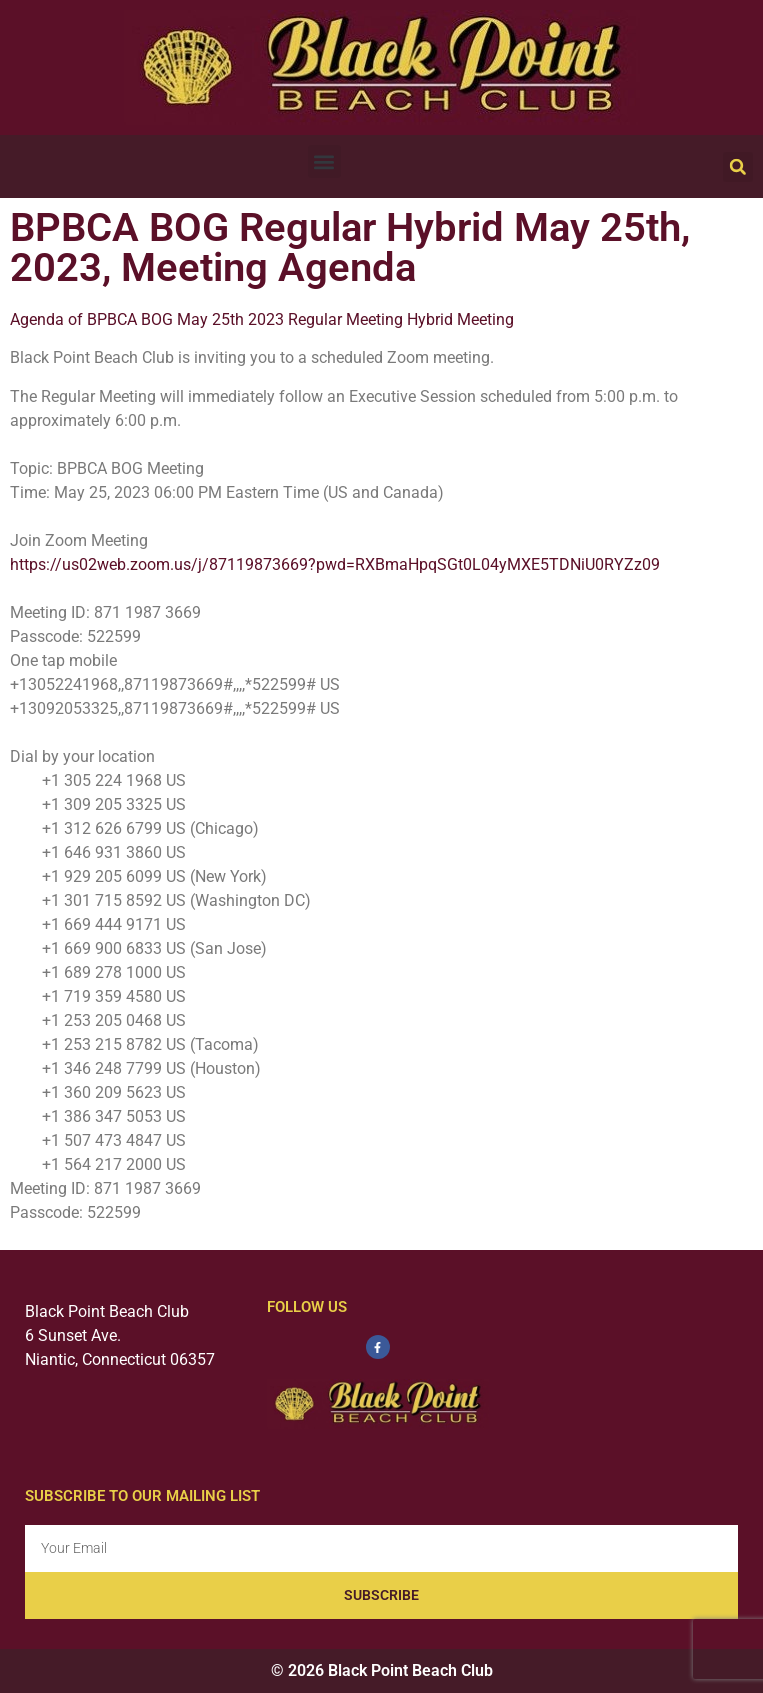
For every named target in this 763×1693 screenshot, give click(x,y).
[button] (324, 161)
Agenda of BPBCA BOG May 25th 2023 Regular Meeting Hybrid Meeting (262, 319)
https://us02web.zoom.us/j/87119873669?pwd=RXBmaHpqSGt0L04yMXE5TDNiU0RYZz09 (335, 564)
